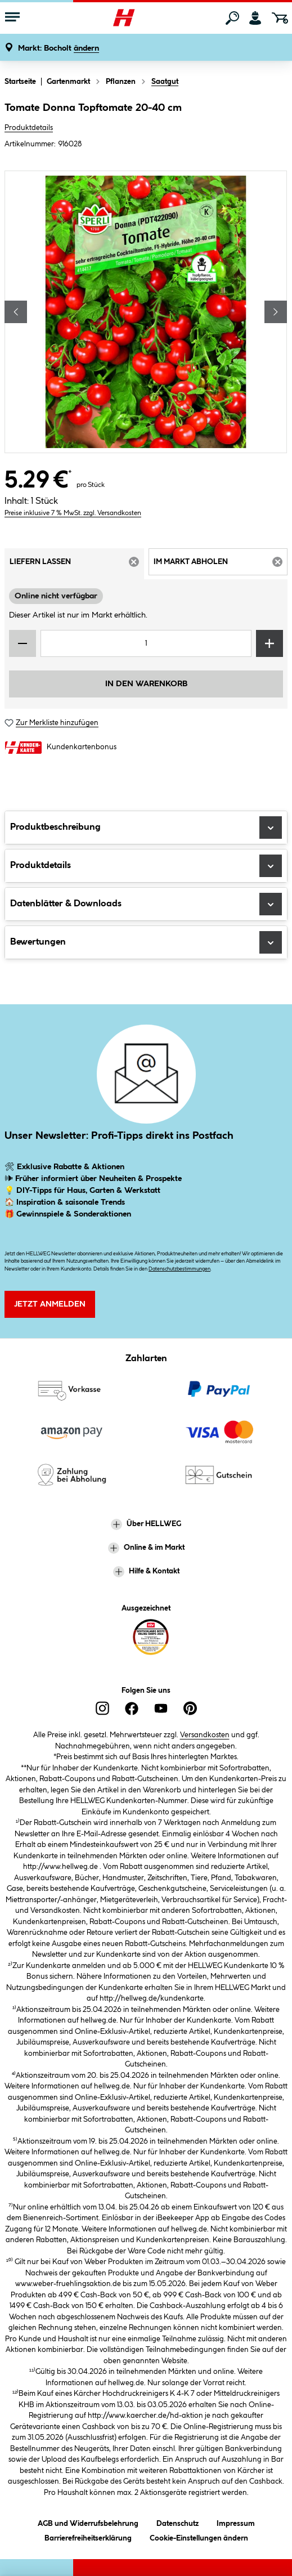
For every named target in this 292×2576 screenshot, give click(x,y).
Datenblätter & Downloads (146, 904)
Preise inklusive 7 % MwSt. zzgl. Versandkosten (73, 513)
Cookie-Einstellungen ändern (199, 2536)
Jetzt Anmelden (50, 1304)
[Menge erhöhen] (269, 643)
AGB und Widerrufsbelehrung (88, 2521)
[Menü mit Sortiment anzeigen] (12, 18)
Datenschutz (177, 2521)
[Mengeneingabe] (146, 643)
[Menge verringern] (22, 643)
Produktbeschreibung (146, 827)
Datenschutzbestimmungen (179, 1269)
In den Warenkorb (146, 684)
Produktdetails (29, 127)
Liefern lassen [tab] (77, 565)
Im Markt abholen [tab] (221, 565)
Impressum (236, 2521)
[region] (146, 312)
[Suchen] (232, 18)
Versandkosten (205, 1735)
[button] (58, 49)
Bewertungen (146, 942)
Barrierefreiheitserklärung (88, 2536)
